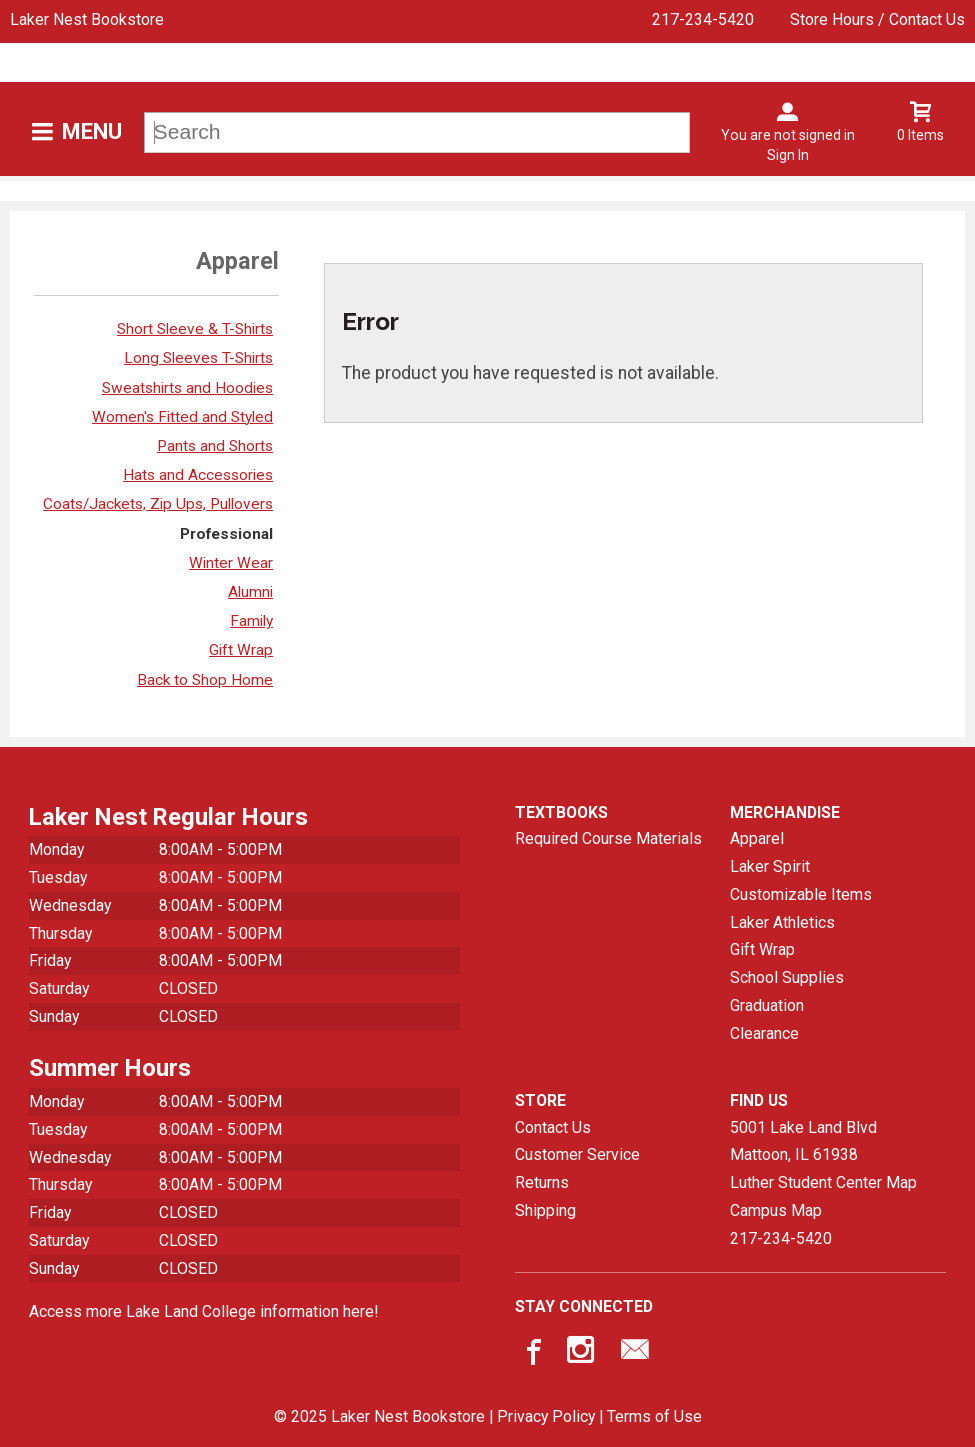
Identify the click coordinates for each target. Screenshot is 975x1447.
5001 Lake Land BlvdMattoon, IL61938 (803, 1141)
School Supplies (787, 977)
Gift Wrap (241, 650)
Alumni (250, 592)
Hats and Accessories (198, 475)
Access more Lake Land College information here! (203, 1311)
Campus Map (776, 1210)
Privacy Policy (546, 1416)
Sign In (788, 155)
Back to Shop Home (205, 680)
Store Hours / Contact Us (877, 19)
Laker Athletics (782, 922)
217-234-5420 (703, 19)
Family (251, 621)
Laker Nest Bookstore (87, 19)
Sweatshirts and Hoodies (187, 388)
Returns (542, 1182)
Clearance (764, 1033)
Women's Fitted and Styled (182, 417)
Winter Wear (231, 563)
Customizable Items (801, 894)
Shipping (545, 1210)
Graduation (767, 1005)
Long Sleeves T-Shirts (198, 358)
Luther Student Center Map (823, 1182)
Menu (92, 131)
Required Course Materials (608, 838)
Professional (226, 534)
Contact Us (553, 1127)
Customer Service (577, 1154)
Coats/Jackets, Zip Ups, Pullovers (158, 504)
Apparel (757, 838)
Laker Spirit (770, 866)
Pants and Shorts (215, 446)
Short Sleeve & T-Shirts (195, 329)
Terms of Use (654, 1416)
